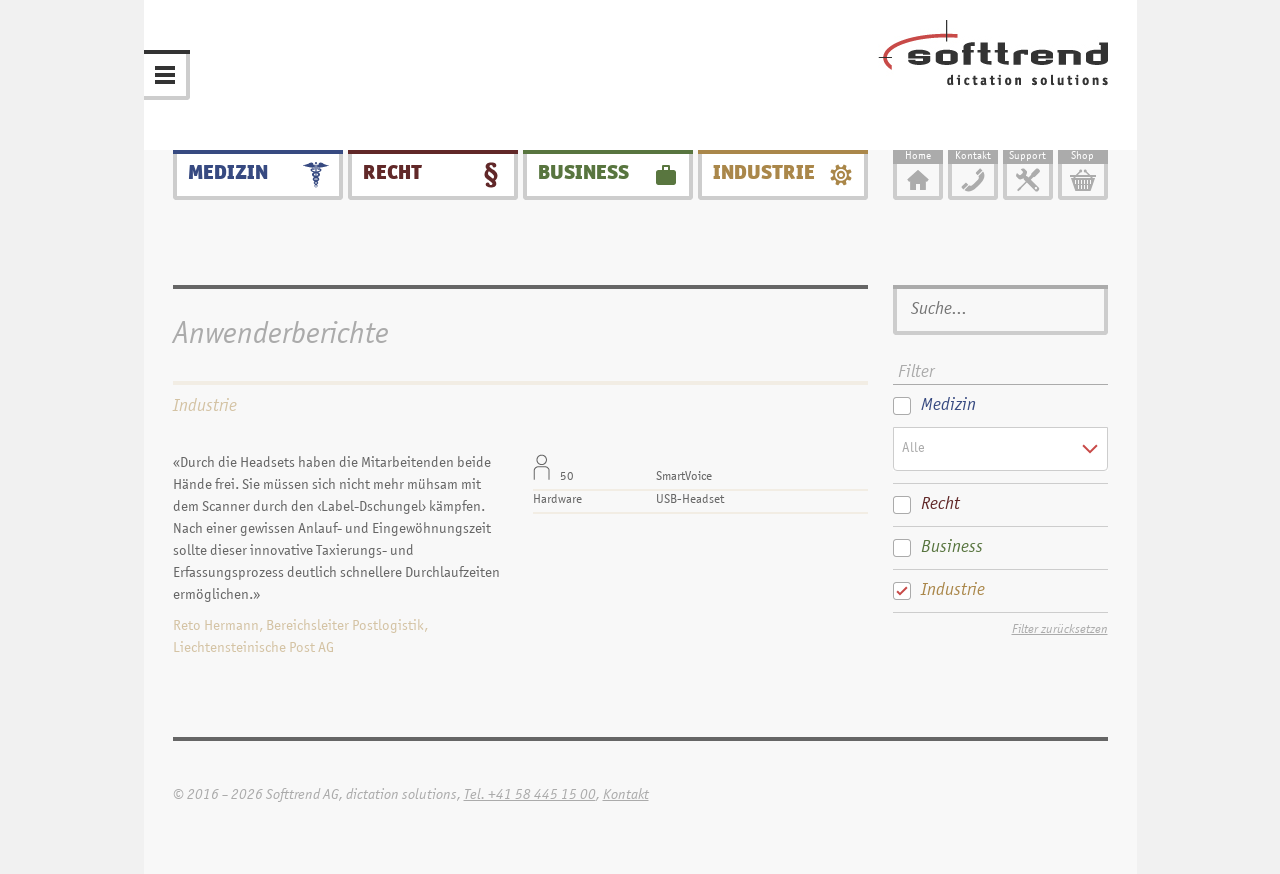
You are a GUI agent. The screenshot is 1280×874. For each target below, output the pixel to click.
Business (583, 174)
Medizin (228, 174)
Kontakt (626, 795)
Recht (392, 174)
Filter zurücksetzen (1060, 630)
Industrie (764, 174)
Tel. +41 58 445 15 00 (530, 795)
